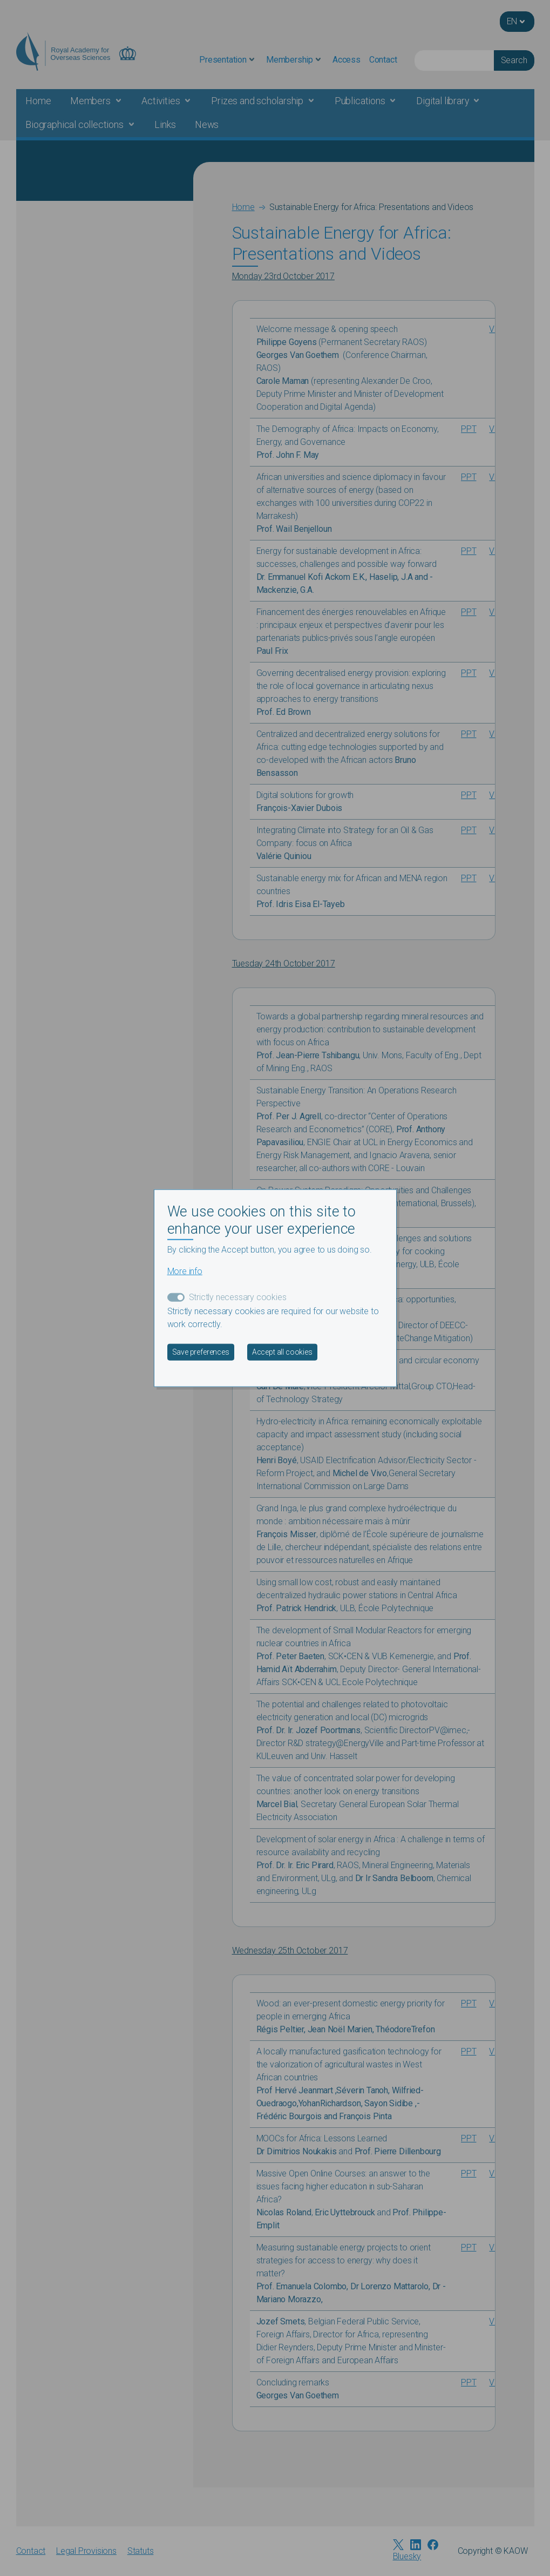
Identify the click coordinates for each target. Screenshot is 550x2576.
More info (184, 1271)
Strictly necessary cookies (238, 1297)
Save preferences (200, 1352)
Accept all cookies (282, 1352)
